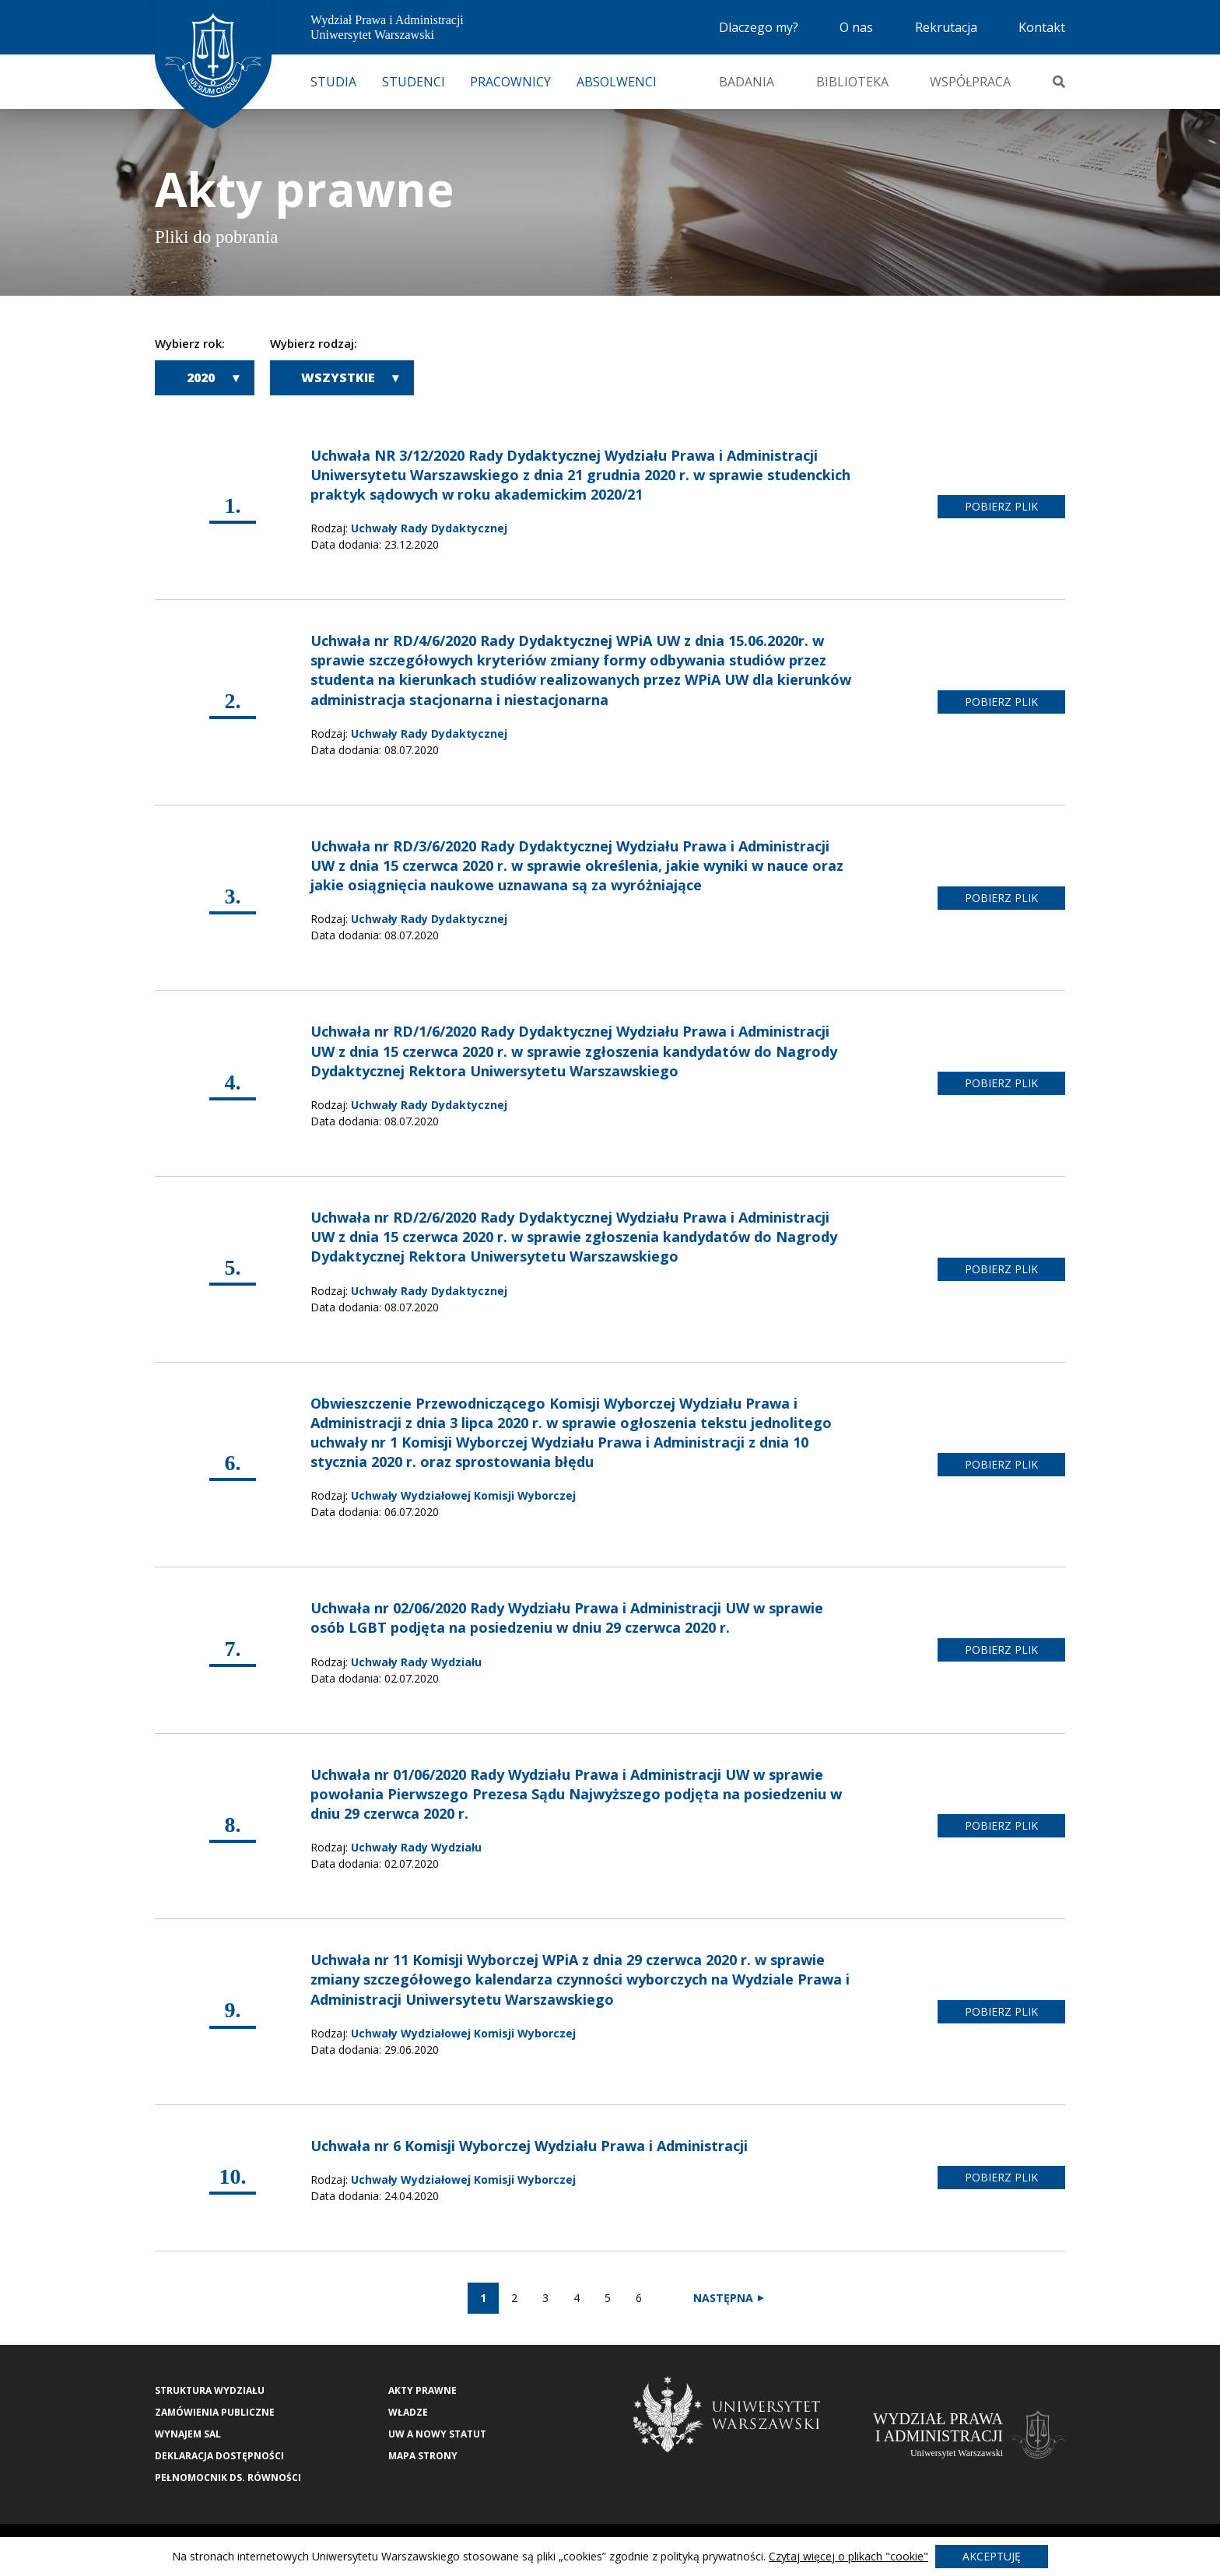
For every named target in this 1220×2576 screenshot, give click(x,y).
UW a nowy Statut (437, 2434)
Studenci (413, 81)
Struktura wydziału (210, 2390)
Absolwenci (617, 81)
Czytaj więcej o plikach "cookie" (848, 2556)
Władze (408, 2412)
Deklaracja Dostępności (219, 2455)
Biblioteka (852, 81)
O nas (856, 27)
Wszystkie (338, 377)
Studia (333, 81)
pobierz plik (1001, 506)
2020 (201, 377)
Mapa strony (422, 2455)
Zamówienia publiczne (215, 2412)
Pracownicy (510, 81)
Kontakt (1041, 27)
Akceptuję (991, 2556)
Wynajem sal (188, 2434)
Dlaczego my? (758, 27)
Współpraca (970, 81)
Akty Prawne (422, 2390)
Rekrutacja (946, 27)
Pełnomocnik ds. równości (228, 2477)
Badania (746, 81)
